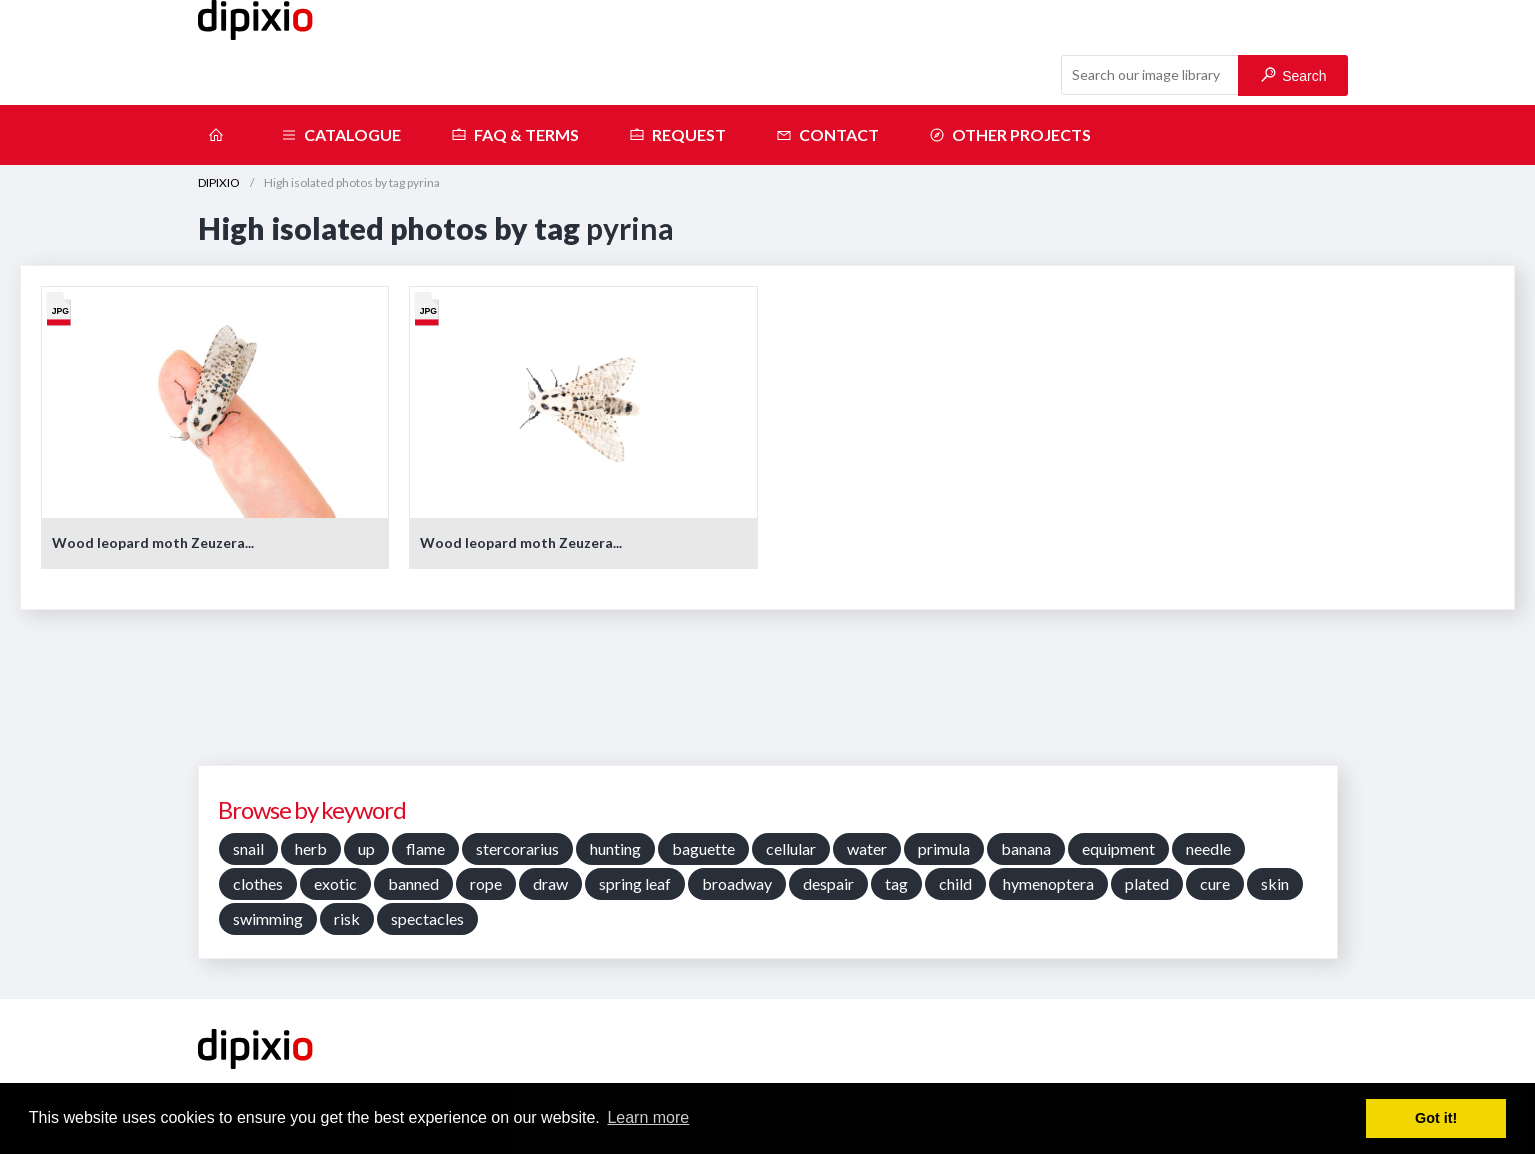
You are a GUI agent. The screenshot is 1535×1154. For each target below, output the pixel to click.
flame (425, 848)
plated (1147, 883)
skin (1275, 883)
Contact (827, 135)
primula (944, 848)
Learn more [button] (648, 1117)
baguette (703, 848)
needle (1208, 848)
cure (1215, 883)
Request (677, 135)
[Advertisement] (768, 695)
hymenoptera (1048, 883)
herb (311, 848)
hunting (615, 848)
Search (1293, 75)
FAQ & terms (515, 135)
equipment (1118, 848)
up (366, 848)
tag (896, 883)
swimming (268, 918)
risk (347, 918)
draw (550, 883)
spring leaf (635, 883)
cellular (791, 848)
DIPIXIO (219, 182)
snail (248, 848)
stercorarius (517, 848)
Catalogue (341, 135)
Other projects (1010, 135)
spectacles (427, 918)
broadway (737, 883)
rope (486, 883)
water (867, 848)
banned (413, 883)
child (955, 883)
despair (828, 883)
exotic (335, 883)
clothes (258, 883)
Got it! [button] (1436, 1118)
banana (1026, 848)
